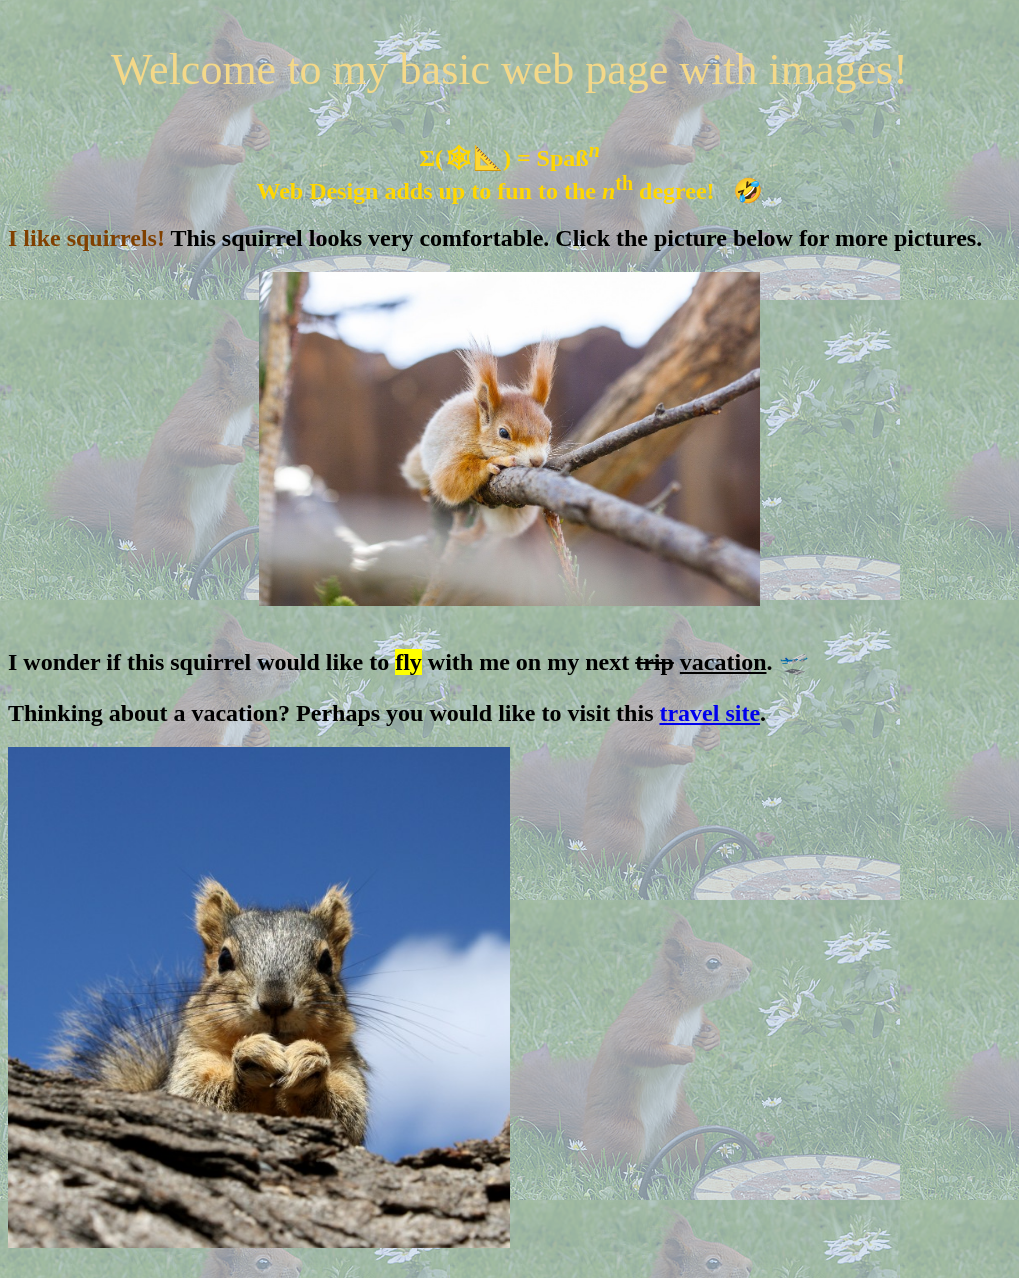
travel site (709, 713)
